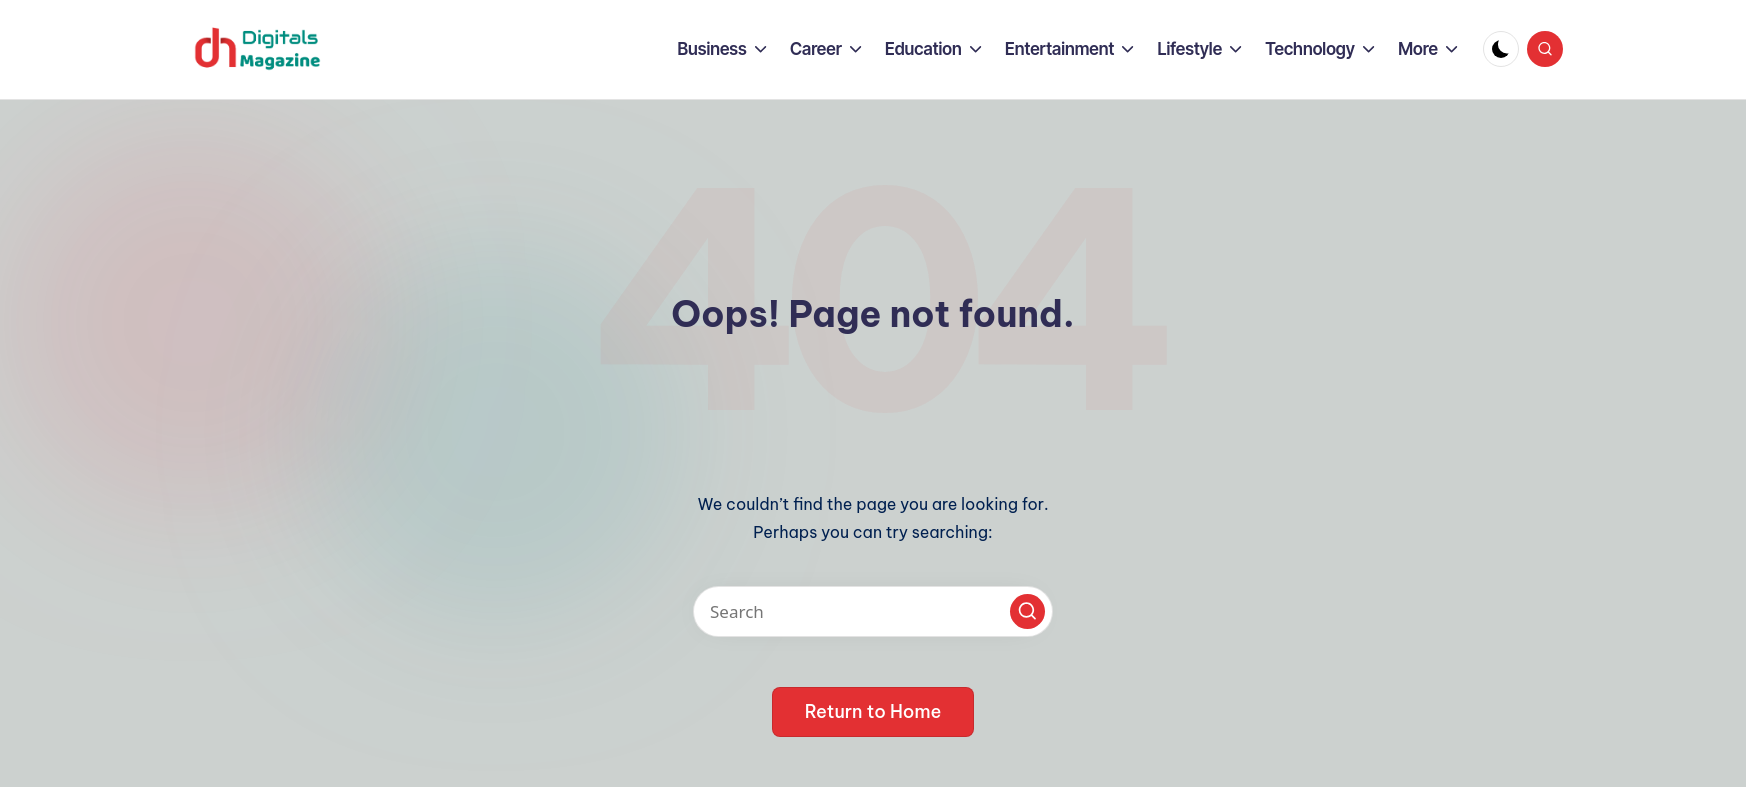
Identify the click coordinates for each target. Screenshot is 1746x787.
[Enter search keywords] (873, 611)
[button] (1027, 611)
